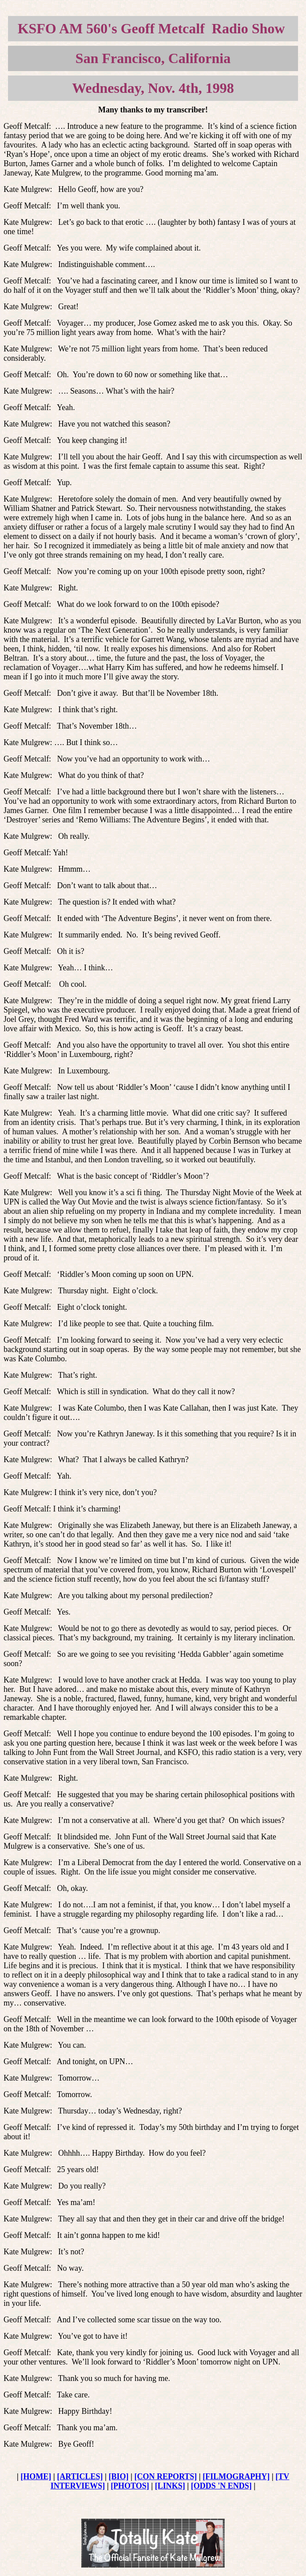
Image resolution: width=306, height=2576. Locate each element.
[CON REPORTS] (165, 2476)
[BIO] (119, 2476)
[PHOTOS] (130, 2485)
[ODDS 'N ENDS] (221, 2485)
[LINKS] (170, 2485)
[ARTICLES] (80, 2476)
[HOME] (35, 2476)
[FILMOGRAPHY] (236, 2476)
